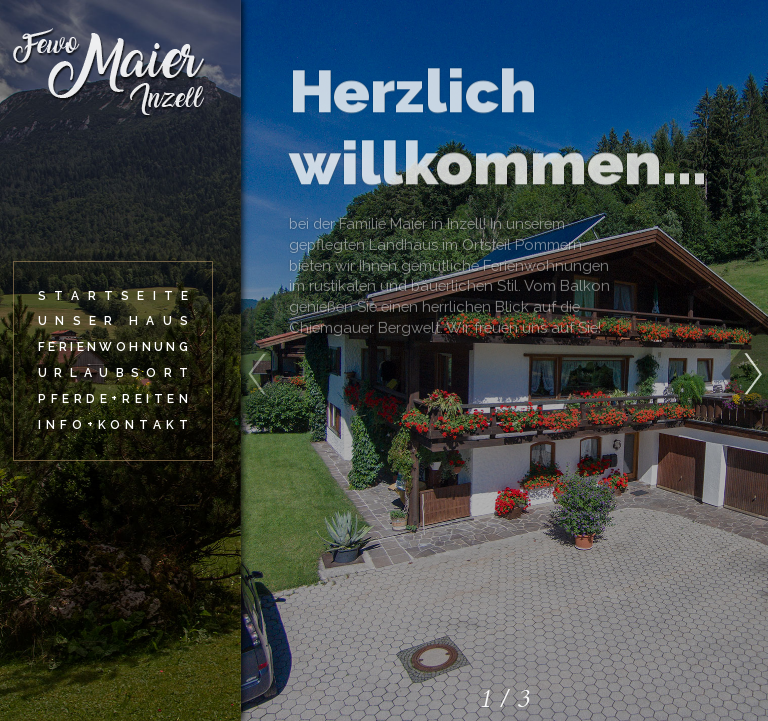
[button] (744, 364)
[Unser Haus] (113, 321)
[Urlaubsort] (113, 373)
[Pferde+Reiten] (113, 399)
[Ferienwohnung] (113, 347)
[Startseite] (113, 296)
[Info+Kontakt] (113, 425)
